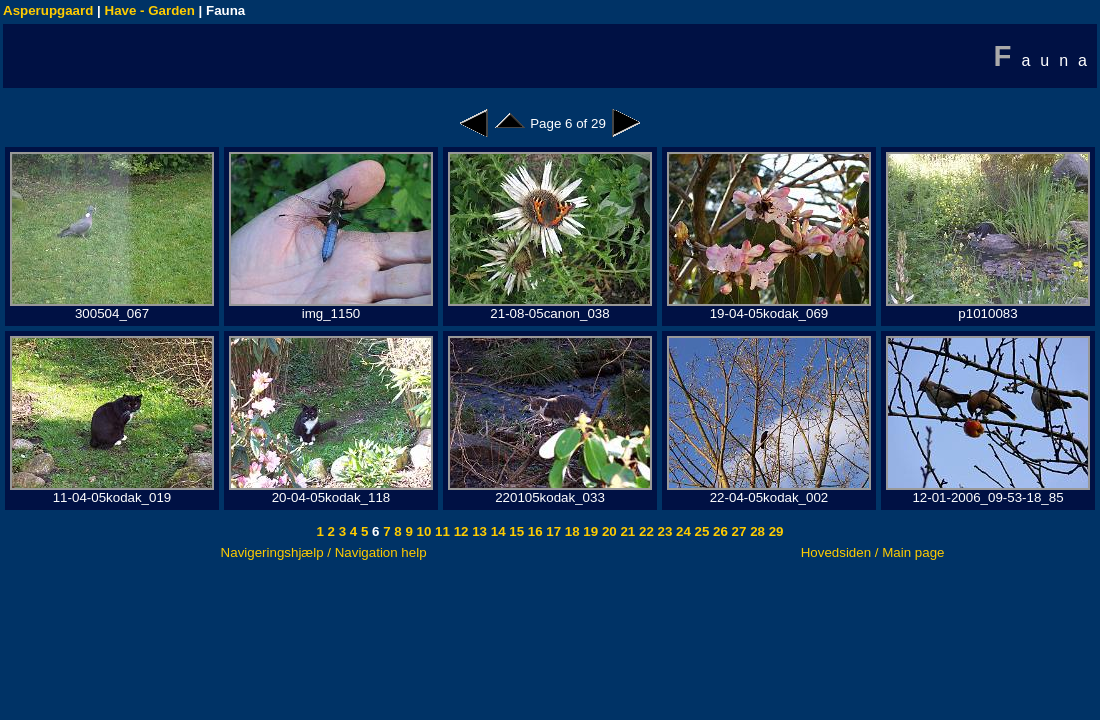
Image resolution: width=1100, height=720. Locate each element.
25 (700, 531)
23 (663, 531)
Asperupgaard (48, 10)
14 (496, 531)
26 (718, 531)
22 (644, 531)
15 (515, 531)
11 (440, 531)
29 (774, 531)
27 (737, 531)
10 (422, 531)
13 (477, 531)
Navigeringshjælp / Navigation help (324, 552)
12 (459, 531)
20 (607, 531)
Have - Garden (150, 10)
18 (570, 531)
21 (626, 531)
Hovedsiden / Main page (873, 552)
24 (681, 531)
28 (755, 531)
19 (589, 531)
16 (533, 531)
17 (552, 531)
